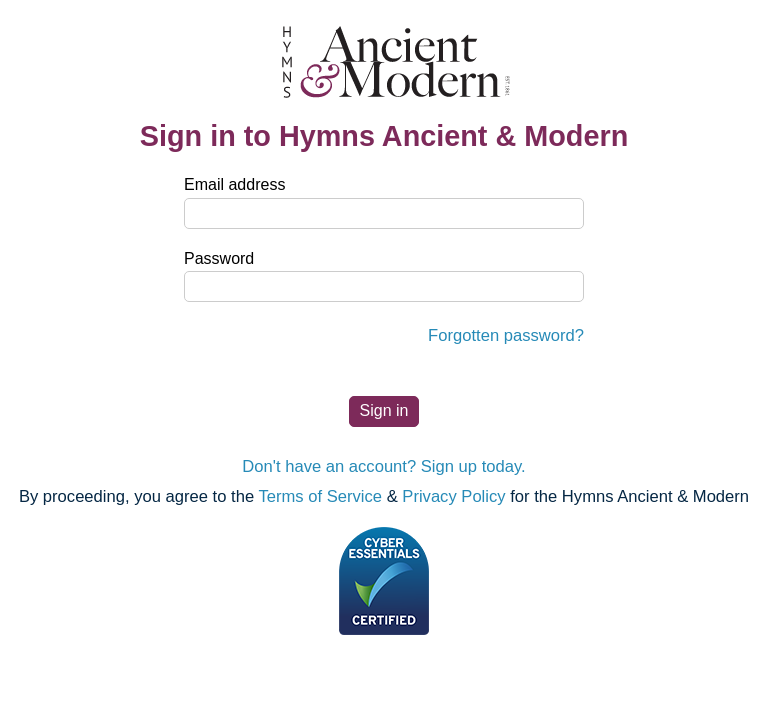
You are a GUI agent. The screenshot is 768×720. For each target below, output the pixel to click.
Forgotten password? (506, 335)
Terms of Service (320, 496)
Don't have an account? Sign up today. (383, 466)
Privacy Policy (453, 496)
